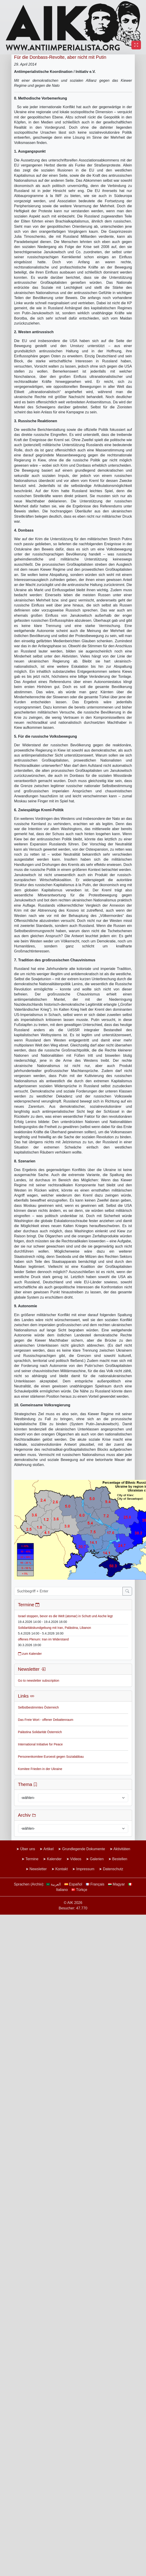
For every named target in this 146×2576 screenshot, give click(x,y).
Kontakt (61, 1869)
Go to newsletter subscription (38, 1680)
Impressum (85, 1869)
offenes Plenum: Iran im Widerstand (43, 1639)
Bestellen (119, 1859)
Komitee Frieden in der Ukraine (40, 1769)
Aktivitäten (121, 1849)
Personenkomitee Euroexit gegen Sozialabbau (51, 1756)
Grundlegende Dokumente (83, 1849)
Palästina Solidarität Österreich (40, 1732)
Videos (75, 1859)
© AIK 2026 (73, 1903)
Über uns (27, 1849)
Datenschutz (113, 1869)
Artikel (48, 1849)
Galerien (97, 1859)
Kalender (54, 1859)
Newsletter (38, 1869)
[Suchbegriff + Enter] (68, 1591)
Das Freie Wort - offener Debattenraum (45, 1720)
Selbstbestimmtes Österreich (38, 1707)
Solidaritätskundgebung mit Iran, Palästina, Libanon (54, 1628)
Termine (31, 1859)
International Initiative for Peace (40, 1744)
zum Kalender (30, 1653)
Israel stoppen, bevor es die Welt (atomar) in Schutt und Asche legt (65, 1616)
